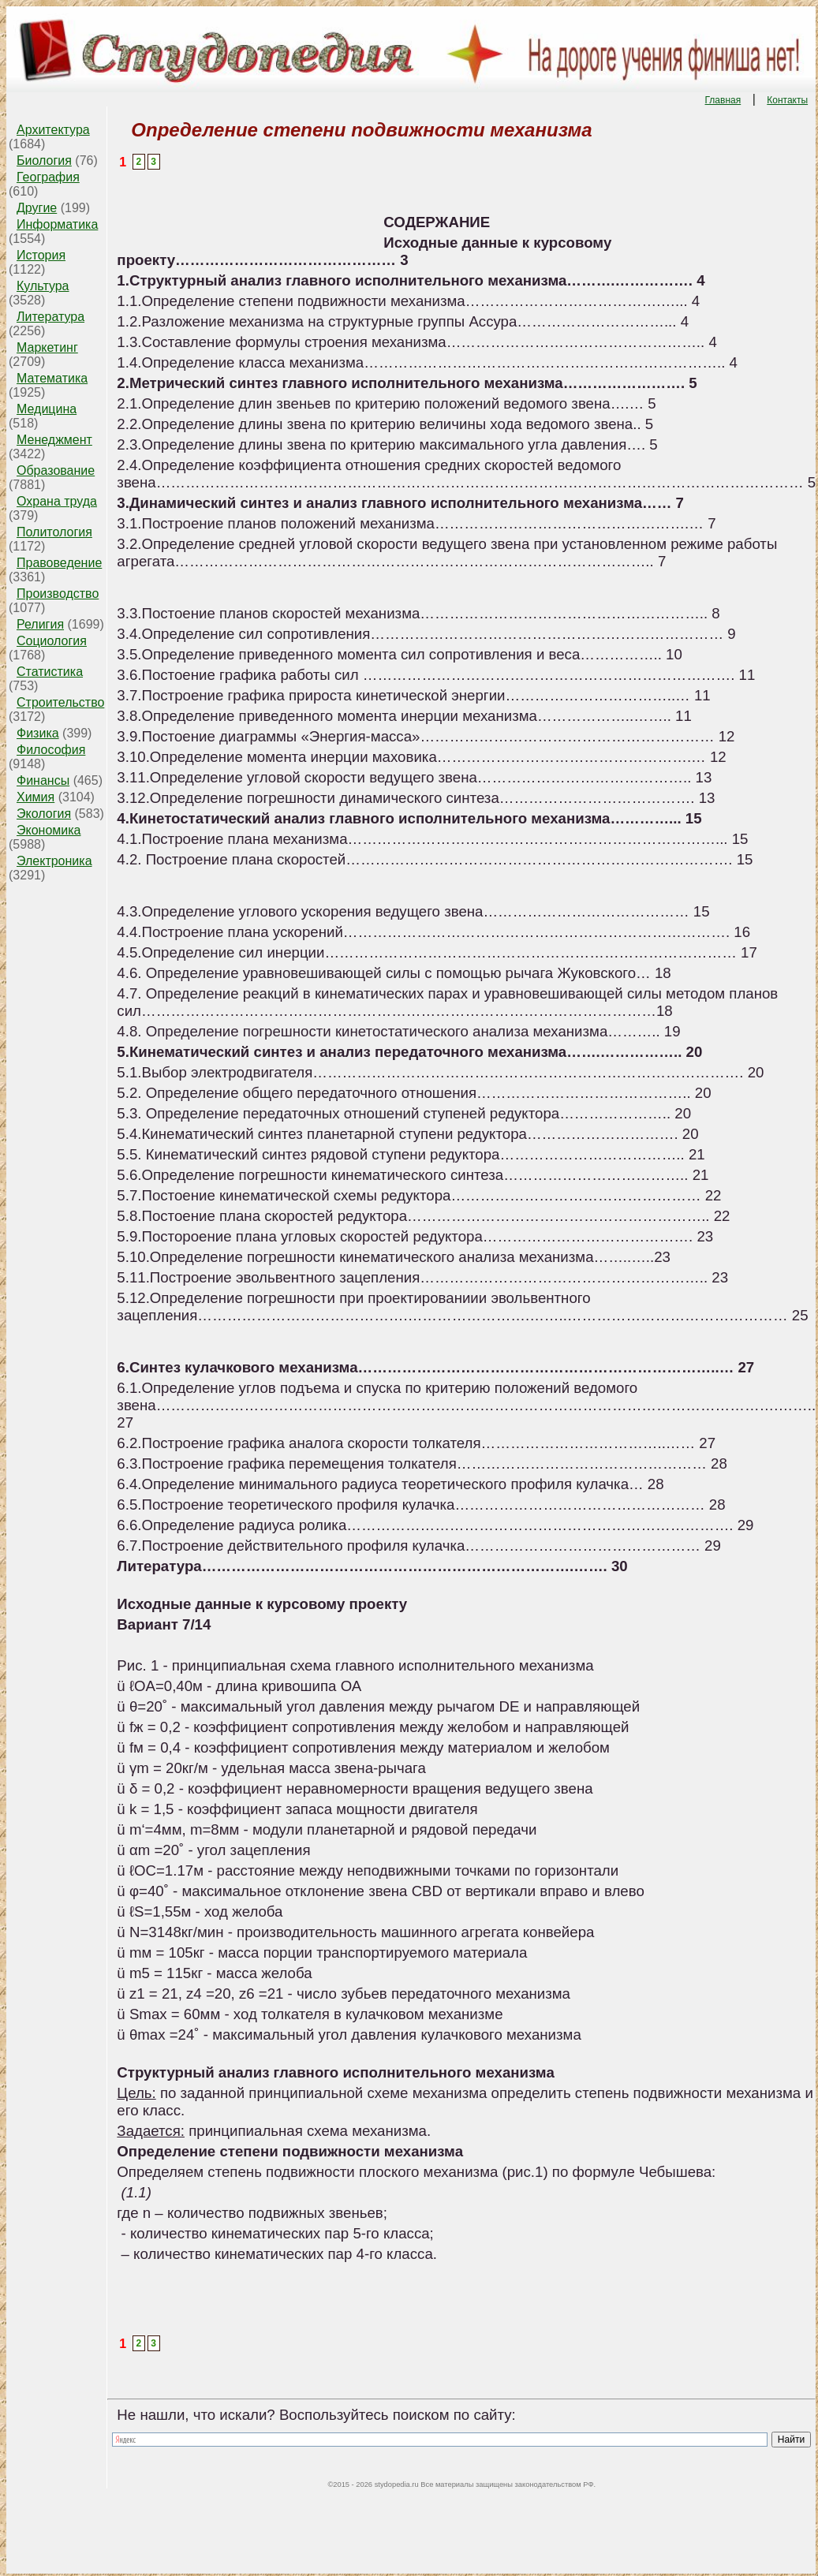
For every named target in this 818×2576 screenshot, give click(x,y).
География (48, 177)
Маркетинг (47, 347)
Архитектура (53, 129)
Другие (37, 208)
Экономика (49, 830)
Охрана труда (57, 501)
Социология (52, 641)
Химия (35, 797)
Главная (723, 100)
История (41, 255)
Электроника (54, 861)
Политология (54, 532)
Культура (43, 286)
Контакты (787, 100)
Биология (44, 160)
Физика (38, 733)
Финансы (43, 780)
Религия (40, 624)
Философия (51, 749)
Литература (50, 316)
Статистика (50, 671)
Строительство (60, 702)
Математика (52, 378)
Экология (44, 813)
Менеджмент (54, 439)
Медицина (47, 409)
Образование (56, 470)
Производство (58, 593)
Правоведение (59, 562)
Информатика (57, 224)
